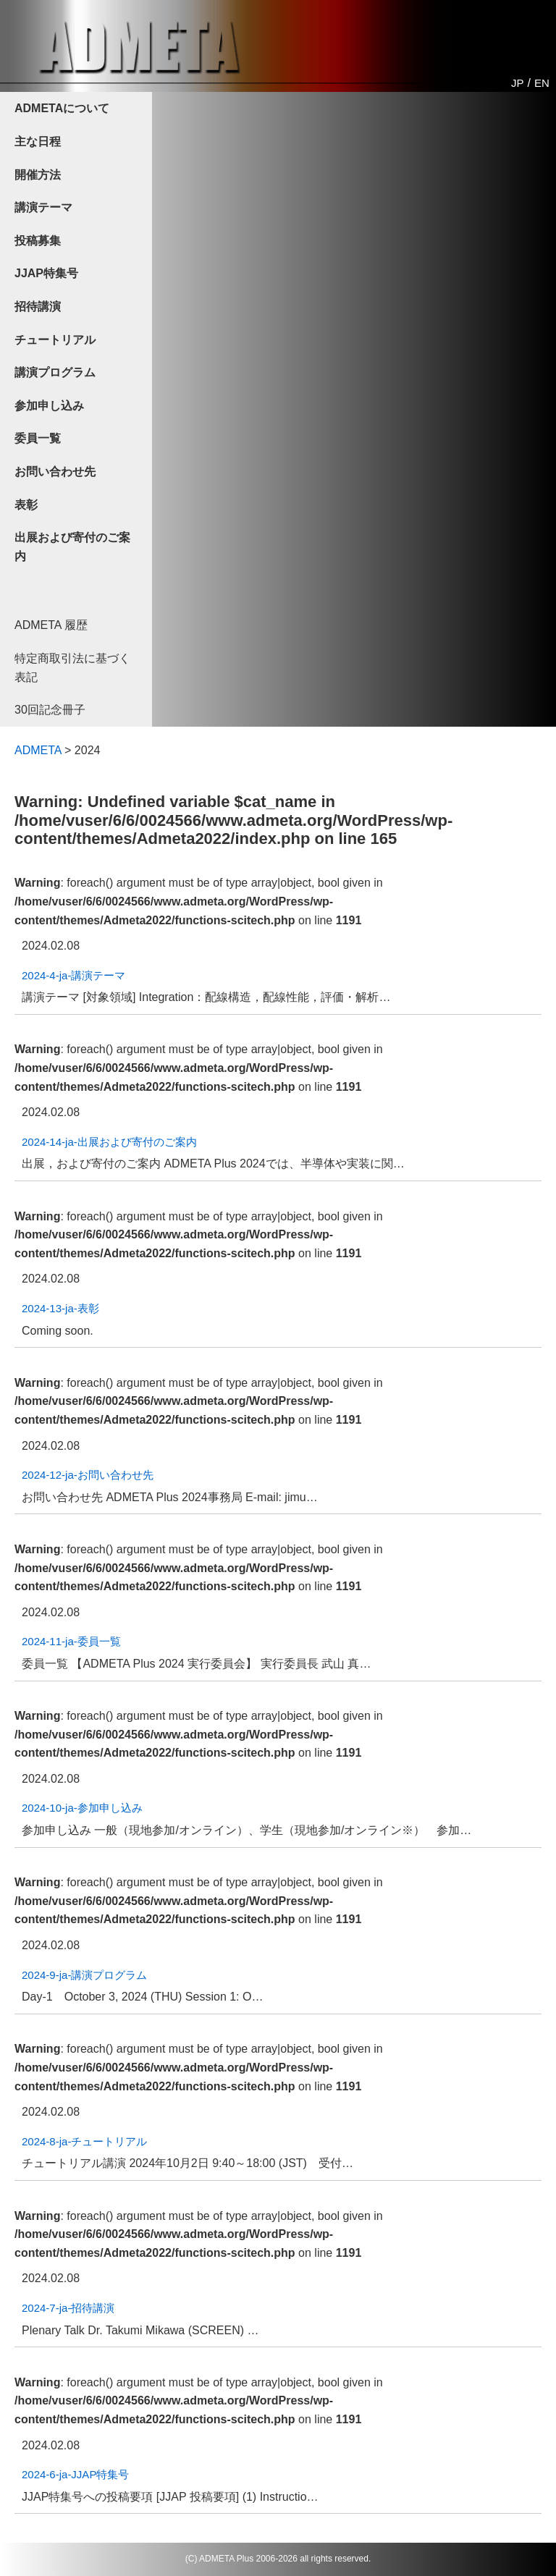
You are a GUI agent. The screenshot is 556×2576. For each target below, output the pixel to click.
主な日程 (37, 141)
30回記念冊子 (49, 710)
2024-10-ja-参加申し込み (82, 1808)
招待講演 (37, 306)
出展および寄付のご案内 (72, 546)
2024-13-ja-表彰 (60, 1308)
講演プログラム (55, 372)
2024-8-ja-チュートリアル (84, 2141)
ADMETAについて (61, 108)
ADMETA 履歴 (51, 625)
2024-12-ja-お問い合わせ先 (87, 1475)
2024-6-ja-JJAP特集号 (75, 2474)
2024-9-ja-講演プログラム (84, 1975)
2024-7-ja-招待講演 (68, 2308)
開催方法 (37, 175)
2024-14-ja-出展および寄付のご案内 (109, 1142)
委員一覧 (37, 438)
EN (541, 83)
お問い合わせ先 (55, 471)
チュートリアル (55, 340)
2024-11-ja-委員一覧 (71, 1641)
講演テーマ (43, 207)
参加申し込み (49, 406)
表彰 (26, 505)
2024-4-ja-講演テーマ (73, 975)
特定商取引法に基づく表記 (72, 667)
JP (517, 83)
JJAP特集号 (46, 273)
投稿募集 (37, 241)
